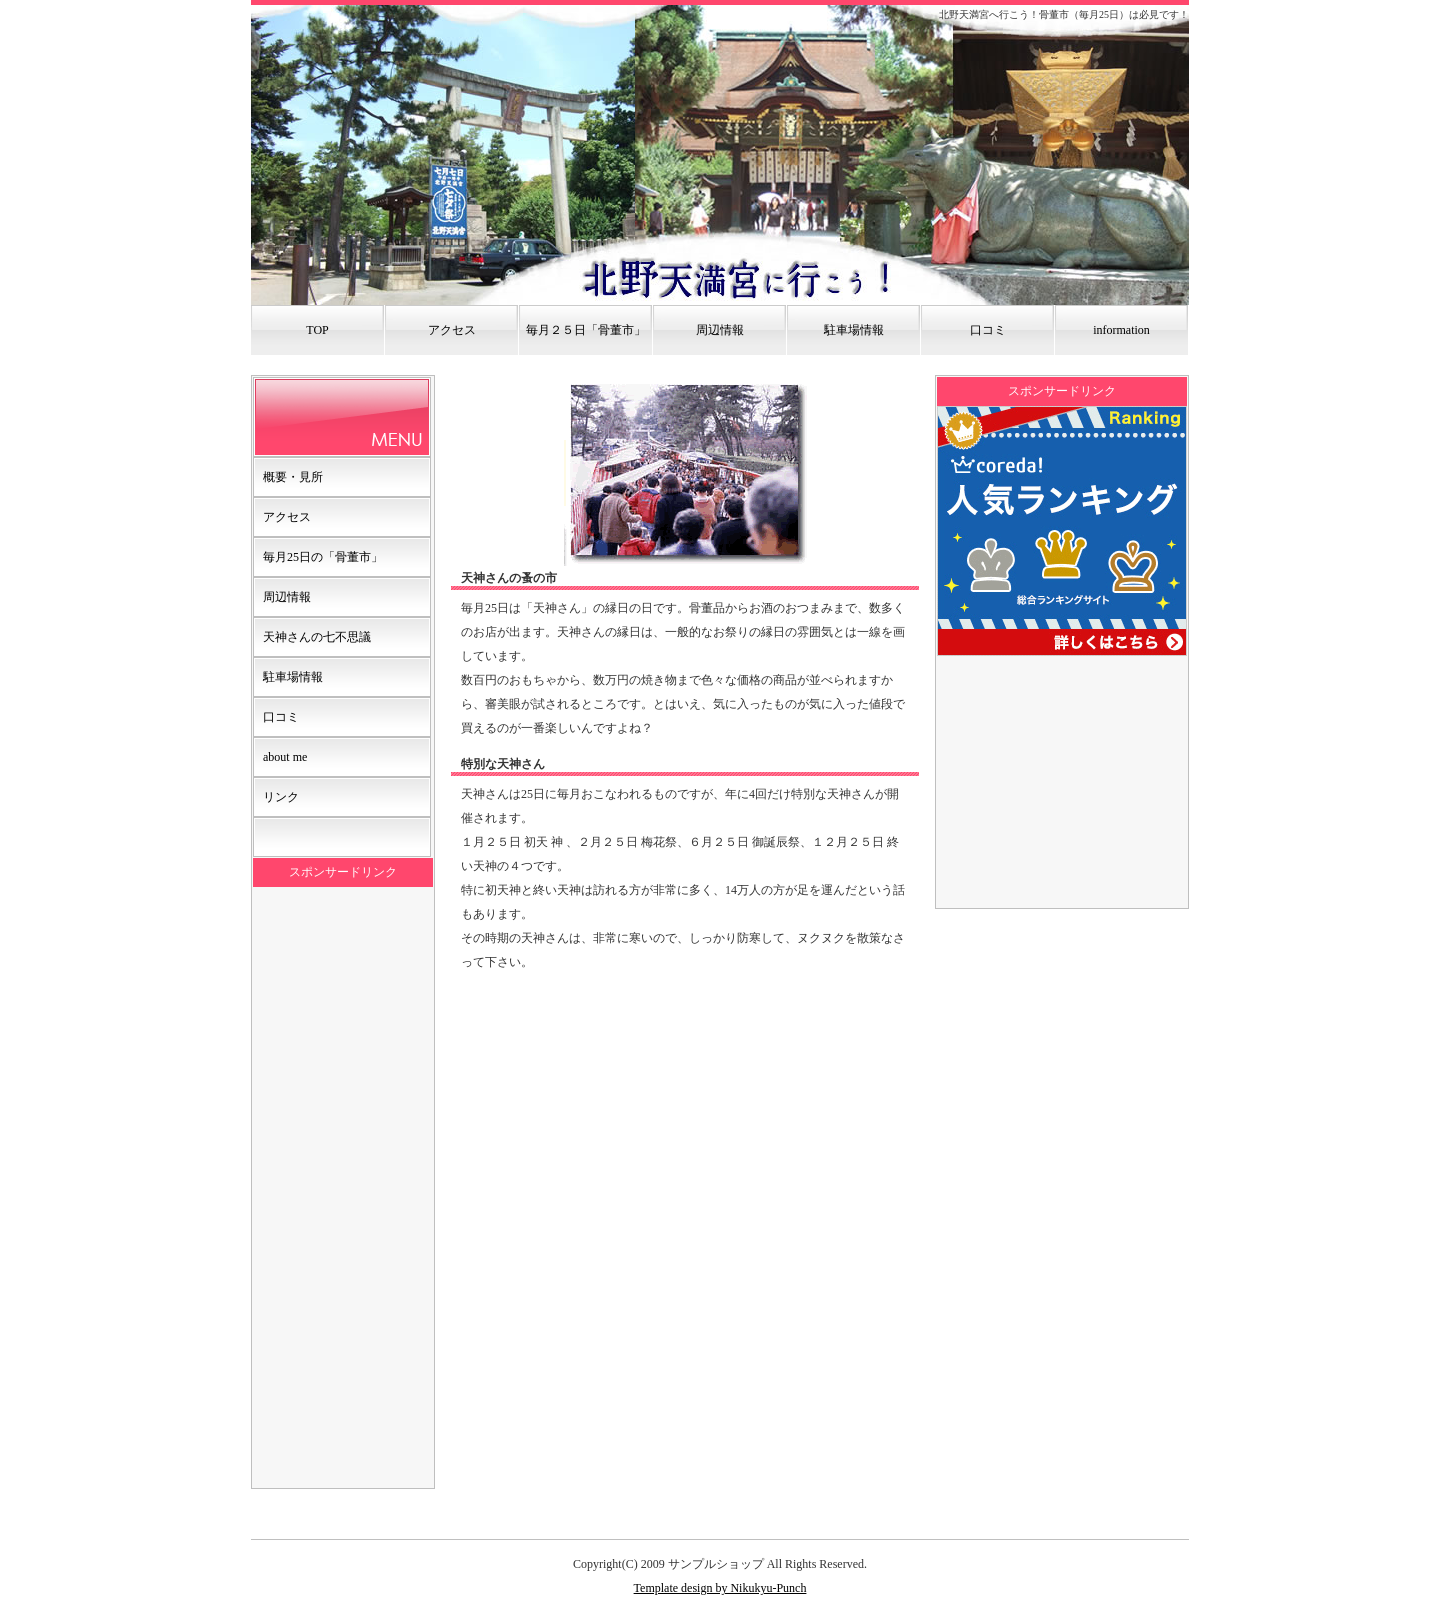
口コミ (988, 330)
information (1121, 330)
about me (285, 757)
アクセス (452, 330)
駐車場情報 (854, 330)
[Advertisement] (343, 1187)
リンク (281, 797)
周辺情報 (720, 330)
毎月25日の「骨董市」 (323, 557)
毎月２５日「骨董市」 (586, 330)
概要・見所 (293, 477)
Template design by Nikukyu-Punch (720, 1588)
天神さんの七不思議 (317, 637)
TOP (317, 330)
